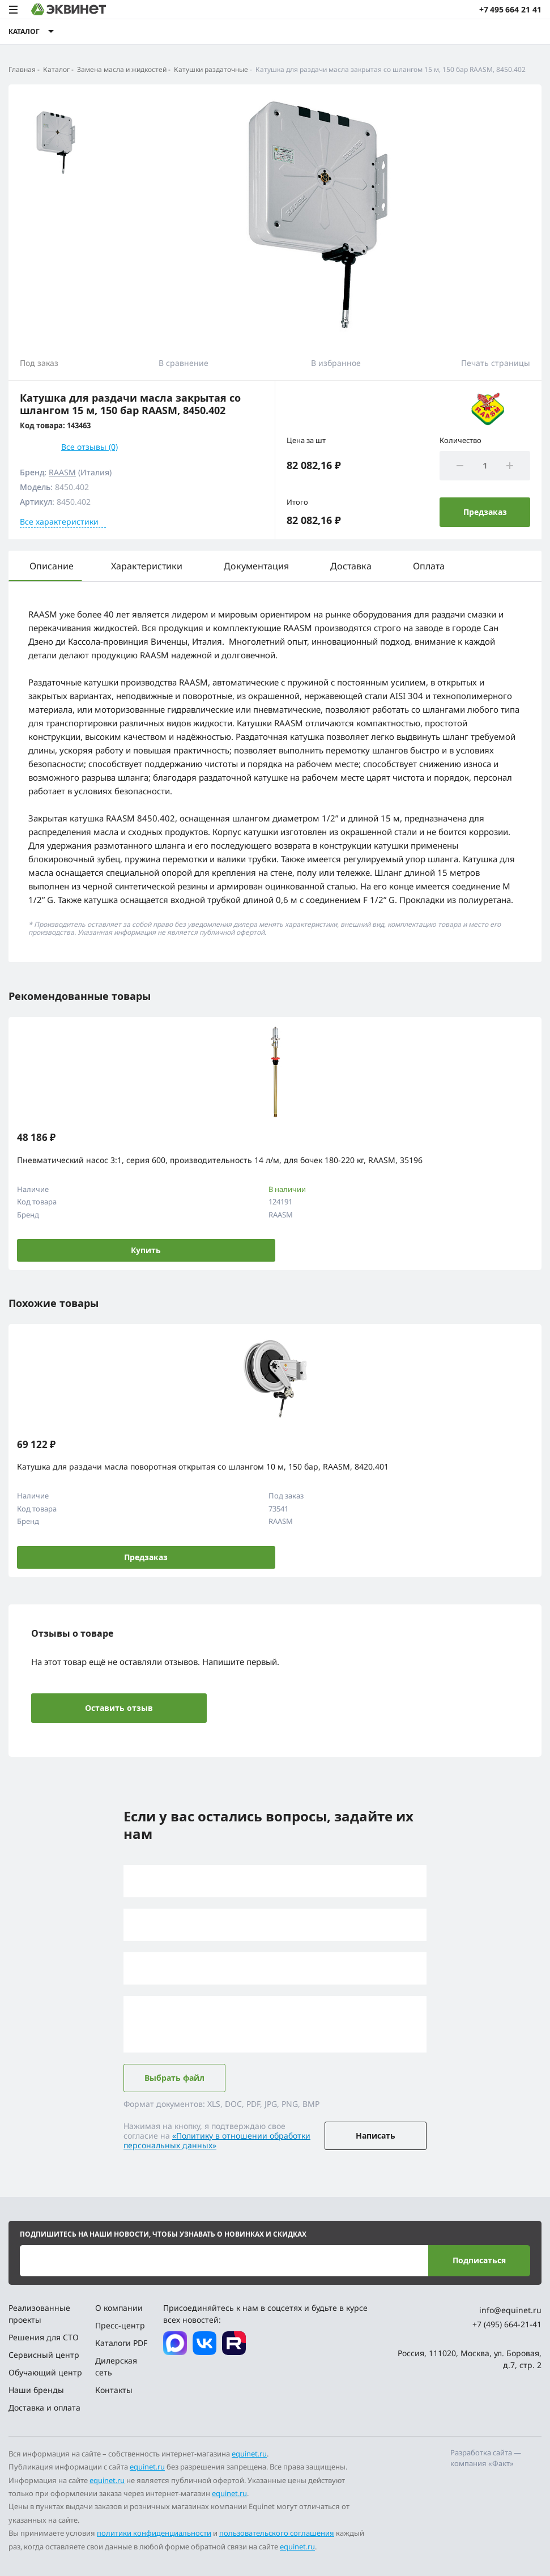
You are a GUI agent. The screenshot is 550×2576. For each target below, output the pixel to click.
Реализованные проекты (39, 2313)
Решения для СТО (43, 2337)
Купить (146, 1250)
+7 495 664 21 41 (510, 9)
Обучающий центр (45, 2372)
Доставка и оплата (44, 2407)
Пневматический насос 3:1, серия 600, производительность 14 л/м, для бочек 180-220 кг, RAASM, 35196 (220, 1160)
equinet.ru (249, 2454)
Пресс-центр (120, 2325)
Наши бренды (36, 2390)
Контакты (114, 2390)
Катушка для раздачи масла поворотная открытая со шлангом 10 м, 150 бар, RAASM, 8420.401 (203, 1466)
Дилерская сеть (116, 2366)
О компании (119, 2307)
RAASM (62, 472)
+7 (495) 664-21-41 (507, 2324)
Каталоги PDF (121, 2342)
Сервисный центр (43, 2354)
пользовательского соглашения (276, 2533)
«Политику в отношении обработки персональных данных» (216, 2140)
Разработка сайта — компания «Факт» (485, 2458)
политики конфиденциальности (154, 2533)
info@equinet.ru (510, 2310)
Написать (375, 2135)
